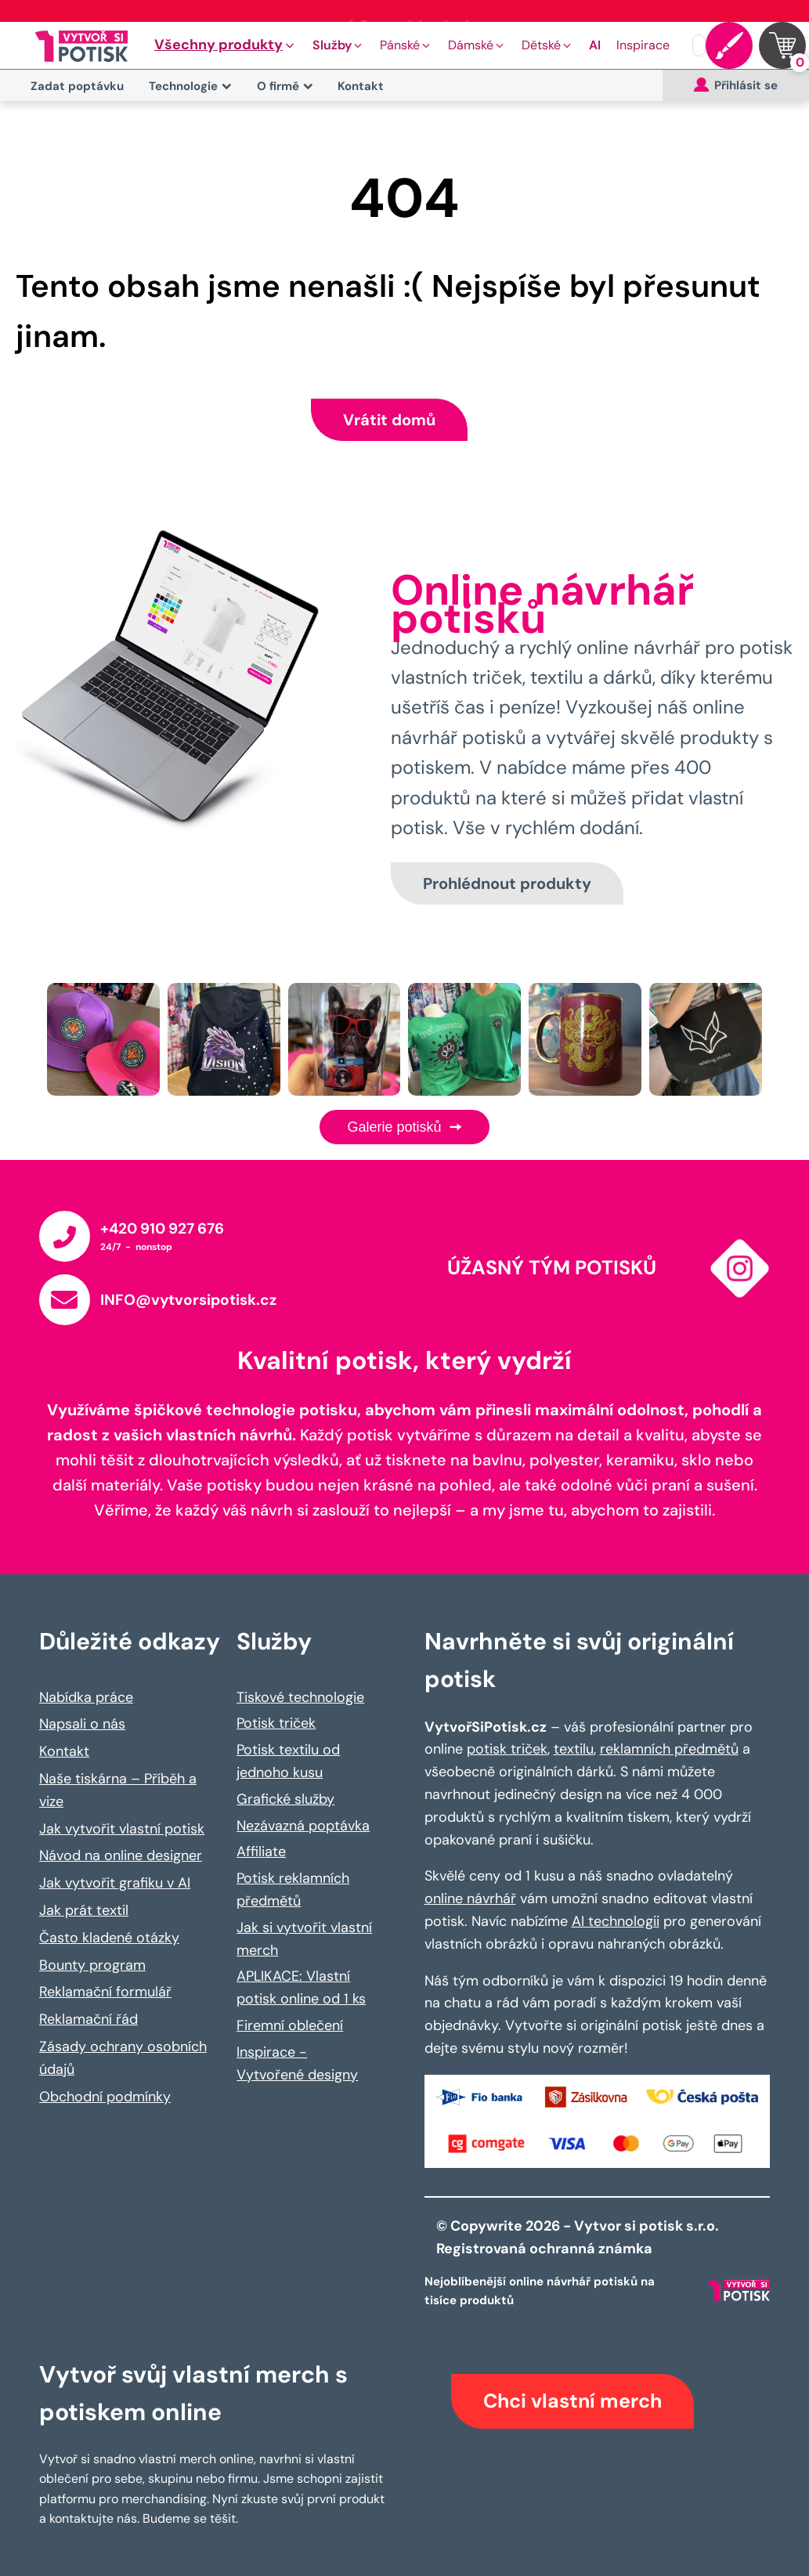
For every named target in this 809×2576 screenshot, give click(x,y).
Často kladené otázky (109, 1937)
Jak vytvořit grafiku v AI (114, 1882)
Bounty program (92, 1965)
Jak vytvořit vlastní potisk (121, 1828)
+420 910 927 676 (162, 1228)
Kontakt (361, 86)
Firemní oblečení (290, 2025)
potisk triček (507, 1749)
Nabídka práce (86, 1697)
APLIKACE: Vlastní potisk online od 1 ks (301, 1987)
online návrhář (470, 1898)
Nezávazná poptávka (303, 1825)
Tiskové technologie (300, 1697)
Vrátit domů (389, 420)
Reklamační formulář (105, 1991)
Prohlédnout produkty (507, 883)
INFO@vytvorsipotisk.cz (188, 1300)
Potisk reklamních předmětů (293, 1889)
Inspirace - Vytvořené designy (297, 2063)
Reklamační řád (88, 2019)
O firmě (285, 86)
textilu (574, 1749)
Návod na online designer (120, 1855)
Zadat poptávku (77, 86)
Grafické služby (285, 1799)
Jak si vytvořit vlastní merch (304, 1939)
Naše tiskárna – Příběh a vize (118, 1790)
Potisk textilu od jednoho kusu (288, 1761)
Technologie (190, 86)
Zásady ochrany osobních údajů (123, 2058)
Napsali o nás (82, 1723)
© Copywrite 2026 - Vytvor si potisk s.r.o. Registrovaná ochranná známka (579, 2237)
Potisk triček (276, 1723)
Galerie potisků (404, 1127)
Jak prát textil (83, 1910)
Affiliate (261, 1851)
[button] (225, 45)
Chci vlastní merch (572, 2401)
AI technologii (615, 1921)
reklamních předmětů (669, 1749)
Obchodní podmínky (105, 2096)
